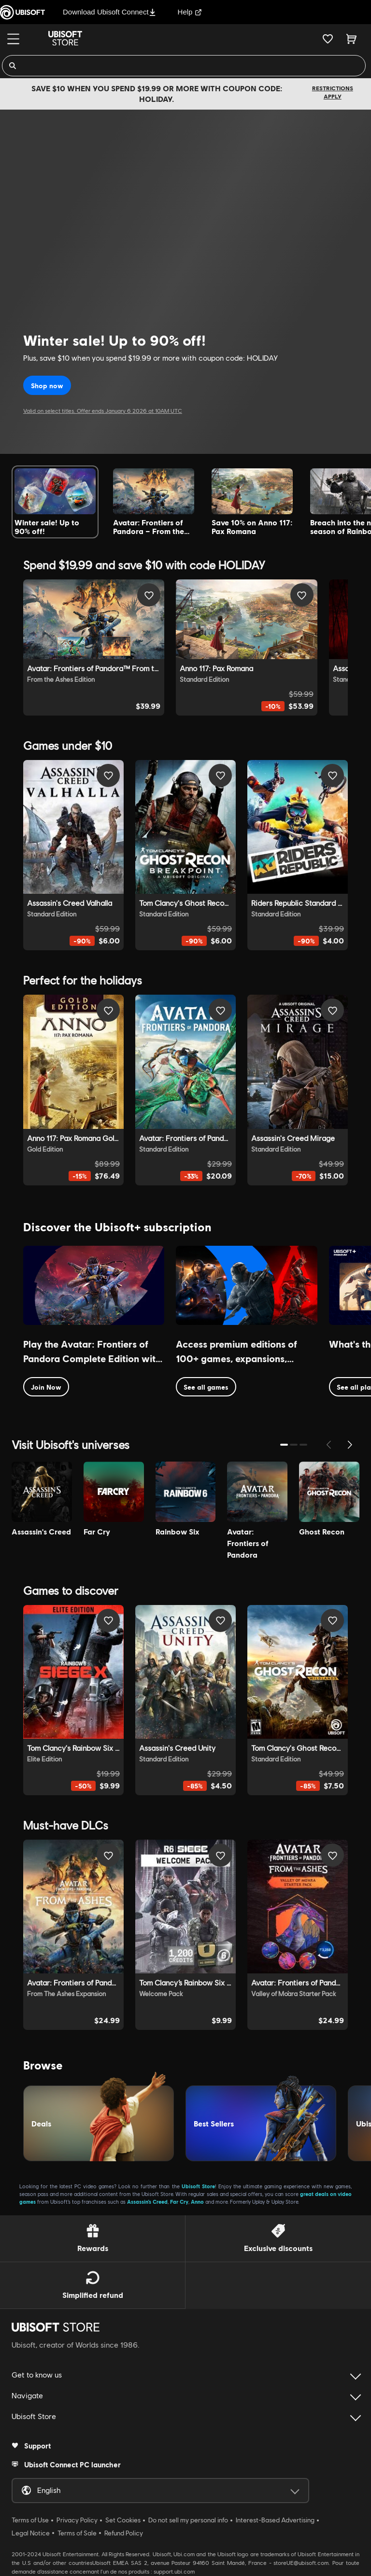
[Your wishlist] (328, 38)
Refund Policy (123, 2533)
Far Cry (179, 2201)
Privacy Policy (77, 2520)
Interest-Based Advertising (275, 2520)
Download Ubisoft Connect (109, 12)
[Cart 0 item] (351, 38)
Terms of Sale (77, 2533)
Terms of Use (30, 2520)
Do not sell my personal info (188, 2520)
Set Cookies (123, 2520)
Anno (197, 2201)
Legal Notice (31, 2533)
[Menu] (13, 39)
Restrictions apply (332, 92)
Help (190, 12)
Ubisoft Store (198, 2186)
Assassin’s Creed (147, 2201)
